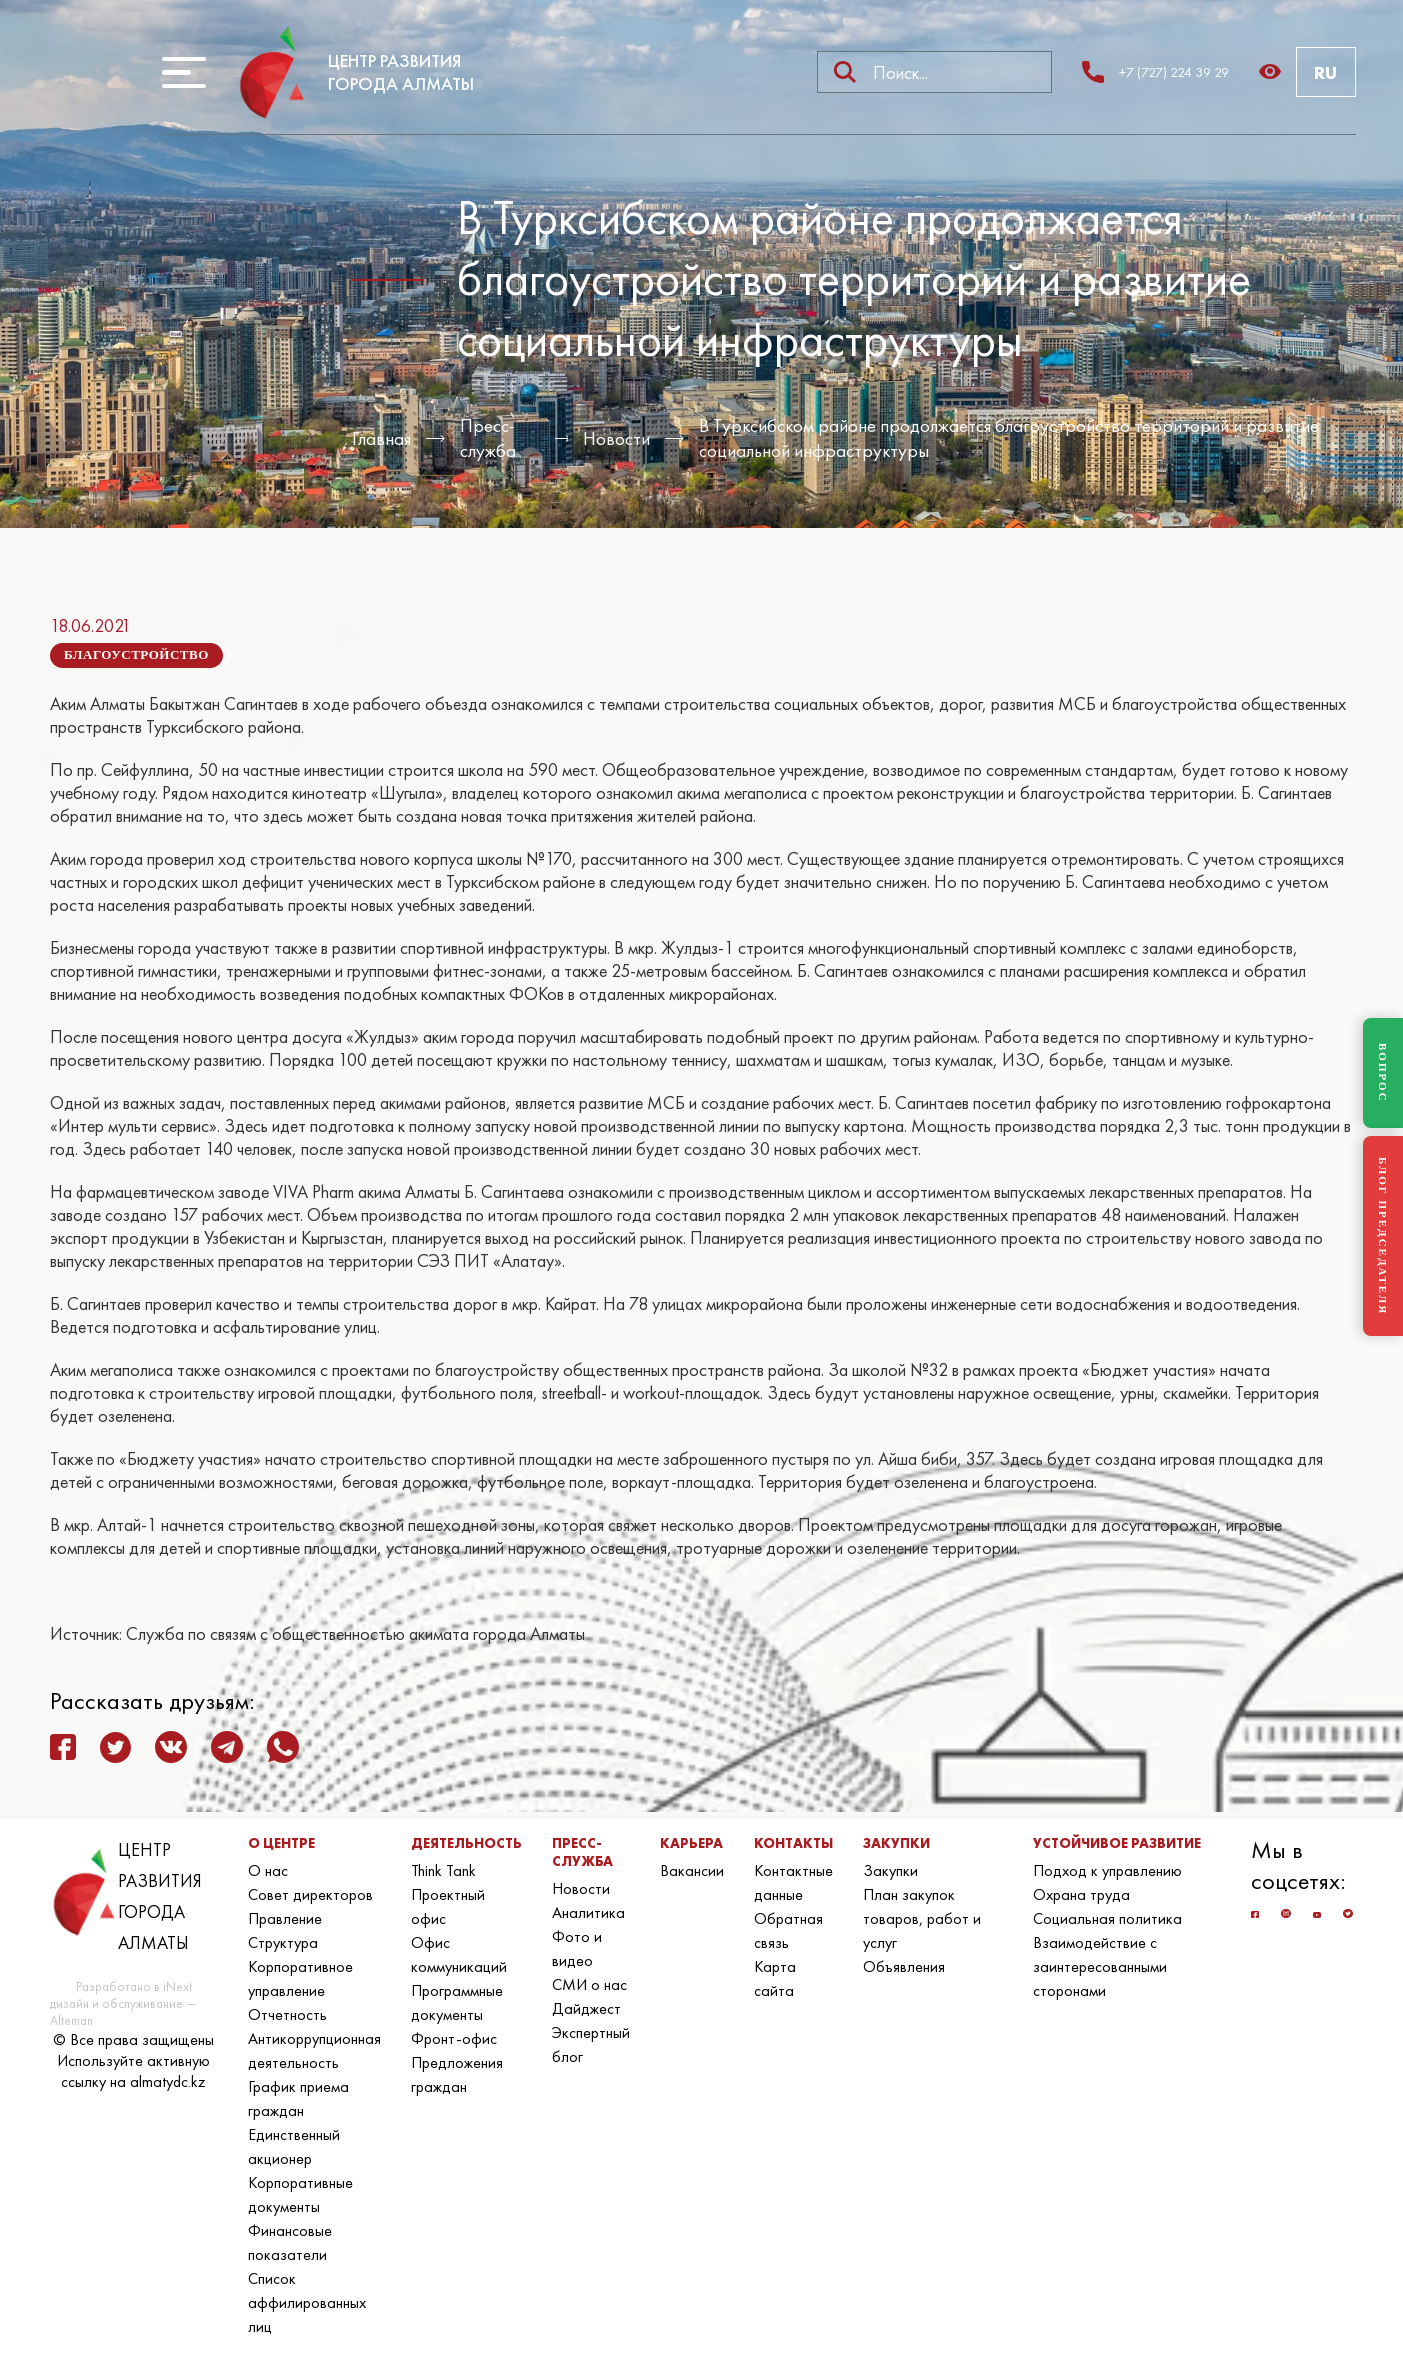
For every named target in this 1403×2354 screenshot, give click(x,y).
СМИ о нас (589, 1984)
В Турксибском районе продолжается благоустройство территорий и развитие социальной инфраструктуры (1009, 438)
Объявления (904, 1966)
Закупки (890, 1870)
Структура (283, 1942)
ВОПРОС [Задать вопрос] (1383, 1073)
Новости (616, 438)
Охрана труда (1081, 1894)
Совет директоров (310, 1894)
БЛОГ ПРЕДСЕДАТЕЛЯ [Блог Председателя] (1383, 1236)
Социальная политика (1107, 1918)
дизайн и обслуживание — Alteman (123, 2012)
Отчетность (287, 2014)
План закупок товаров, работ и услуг (922, 1918)
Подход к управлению (1107, 1870)
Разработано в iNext (134, 1986)
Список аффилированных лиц (307, 2302)
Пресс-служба (488, 438)
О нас (268, 1870)
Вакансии (692, 1870)
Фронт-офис (454, 2038)
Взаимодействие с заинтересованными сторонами (1100, 1966)
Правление (285, 1918)
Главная (381, 438)
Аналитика (588, 1912)
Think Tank (443, 1870)
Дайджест (586, 2008)
